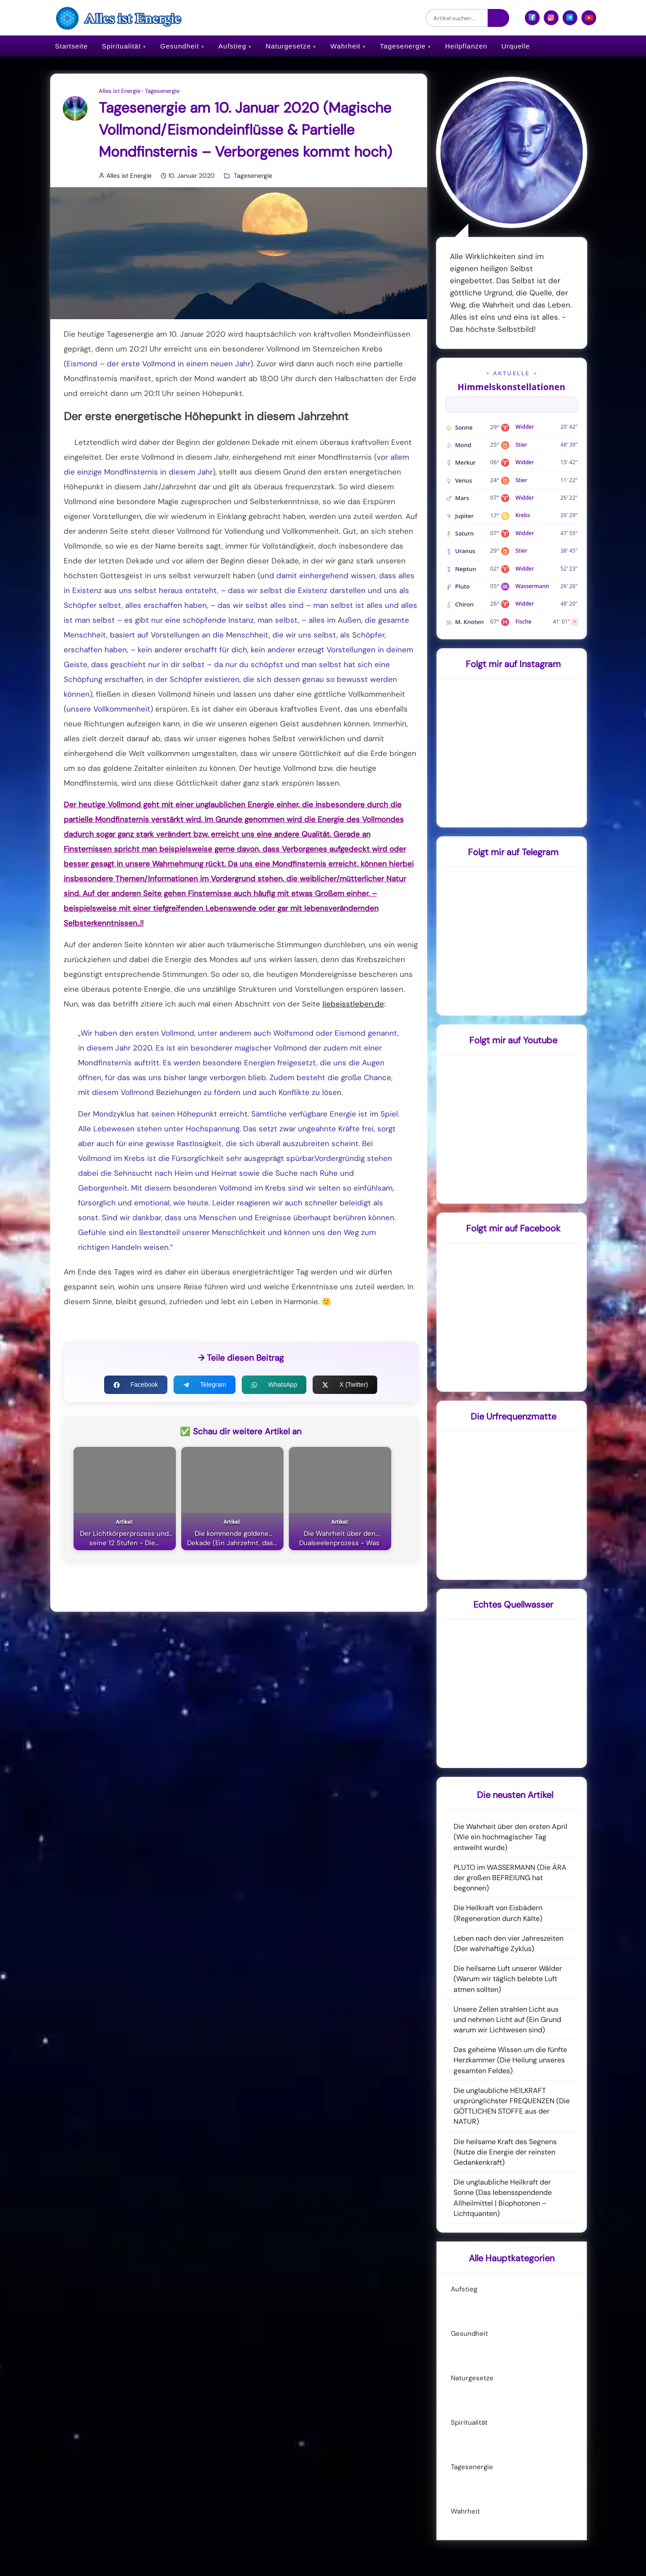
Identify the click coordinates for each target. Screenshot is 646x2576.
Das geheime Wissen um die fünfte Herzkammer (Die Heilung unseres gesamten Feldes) (510, 2060)
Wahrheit (345, 46)
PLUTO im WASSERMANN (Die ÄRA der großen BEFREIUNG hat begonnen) (510, 1878)
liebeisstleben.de (353, 1004)
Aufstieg (232, 46)
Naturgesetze (288, 46)
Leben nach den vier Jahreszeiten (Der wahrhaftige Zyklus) (508, 1943)
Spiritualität (121, 46)
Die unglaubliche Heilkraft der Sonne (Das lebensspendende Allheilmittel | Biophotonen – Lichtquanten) (503, 2197)
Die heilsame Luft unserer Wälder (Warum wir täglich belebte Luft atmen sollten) (508, 1979)
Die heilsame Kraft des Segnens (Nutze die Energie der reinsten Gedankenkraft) (505, 2152)
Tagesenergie (403, 46)
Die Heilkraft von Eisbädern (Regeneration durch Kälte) (498, 1913)
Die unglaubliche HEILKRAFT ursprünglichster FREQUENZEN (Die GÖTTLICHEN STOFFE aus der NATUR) (512, 2106)
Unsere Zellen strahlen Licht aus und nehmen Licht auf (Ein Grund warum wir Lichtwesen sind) (507, 2020)
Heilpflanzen (466, 46)
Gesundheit (179, 46)
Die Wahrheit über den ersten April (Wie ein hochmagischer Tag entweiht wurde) (510, 1837)
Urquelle (515, 46)
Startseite (71, 46)
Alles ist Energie (119, 91)
